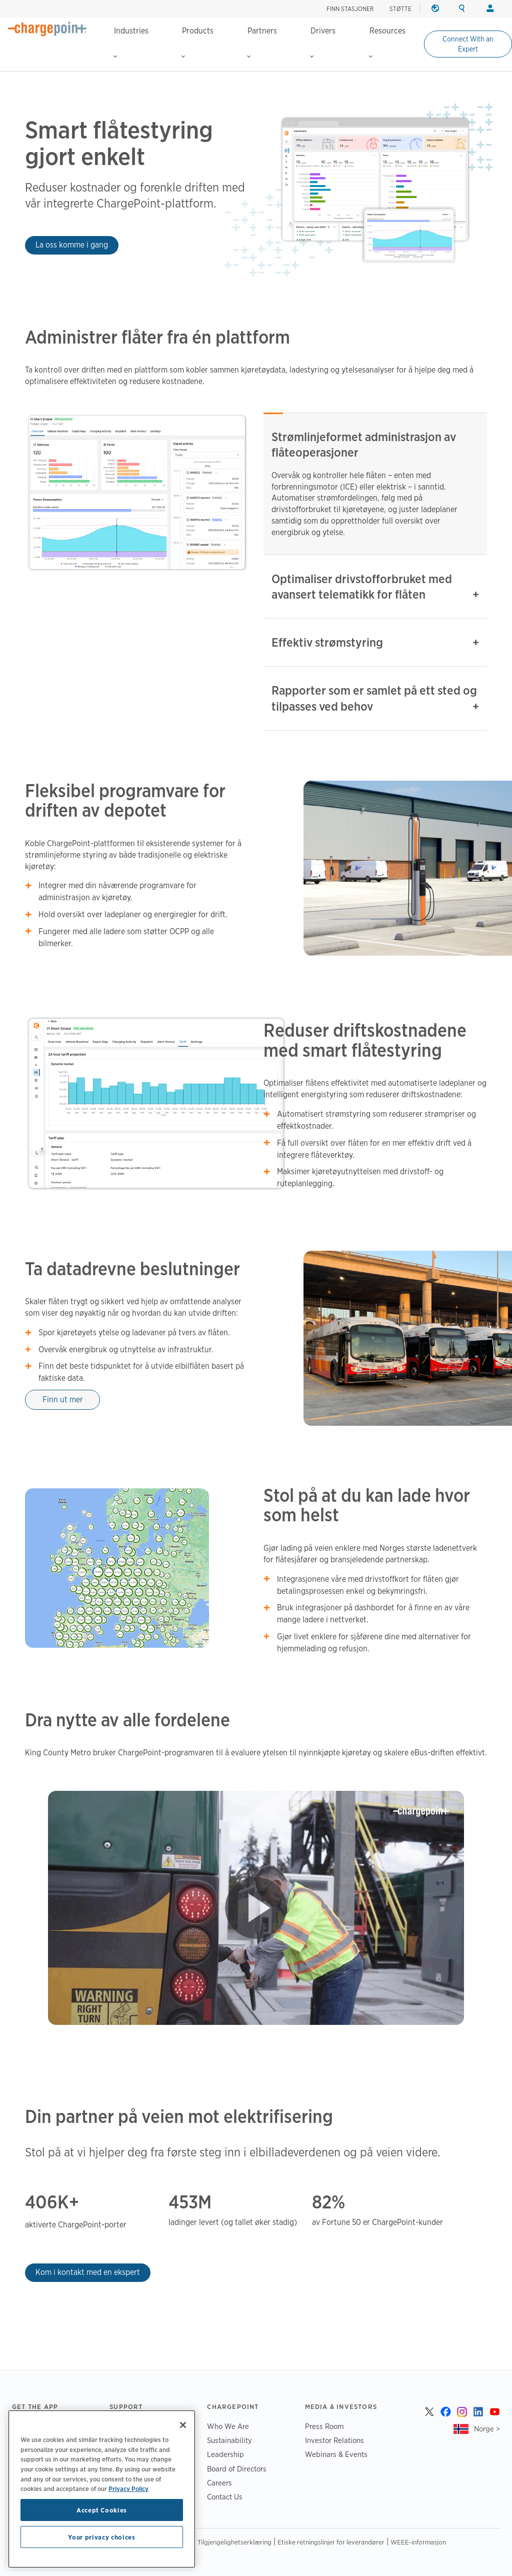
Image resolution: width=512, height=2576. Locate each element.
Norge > (487, 2428)
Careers (219, 2482)
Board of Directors (236, 2468)
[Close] (183, 2425)
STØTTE (401, 9)
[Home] (47, 29)
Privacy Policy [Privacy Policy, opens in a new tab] (128, 2488)
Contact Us (224, 2496)
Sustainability (229, 2440)
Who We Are (228, 2426)
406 (41, 2202)
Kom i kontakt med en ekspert (88, 2272)
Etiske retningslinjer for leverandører (331, 2542)
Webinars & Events (336, 2454)
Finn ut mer (62, 1399)
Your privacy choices (101, 2537)
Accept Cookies (101, 2510)
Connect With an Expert (468, 44)
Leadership (225, 2454)
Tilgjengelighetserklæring (235, 2542)
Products (198, 42)
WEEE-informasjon (418, 2542)
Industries (131, 42)
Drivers (323, 42)
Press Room (324, 2426)
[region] (102, 2489)
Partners (262, 42)
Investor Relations (334, 2440)
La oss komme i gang (72, 245)
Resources (387, 42)
